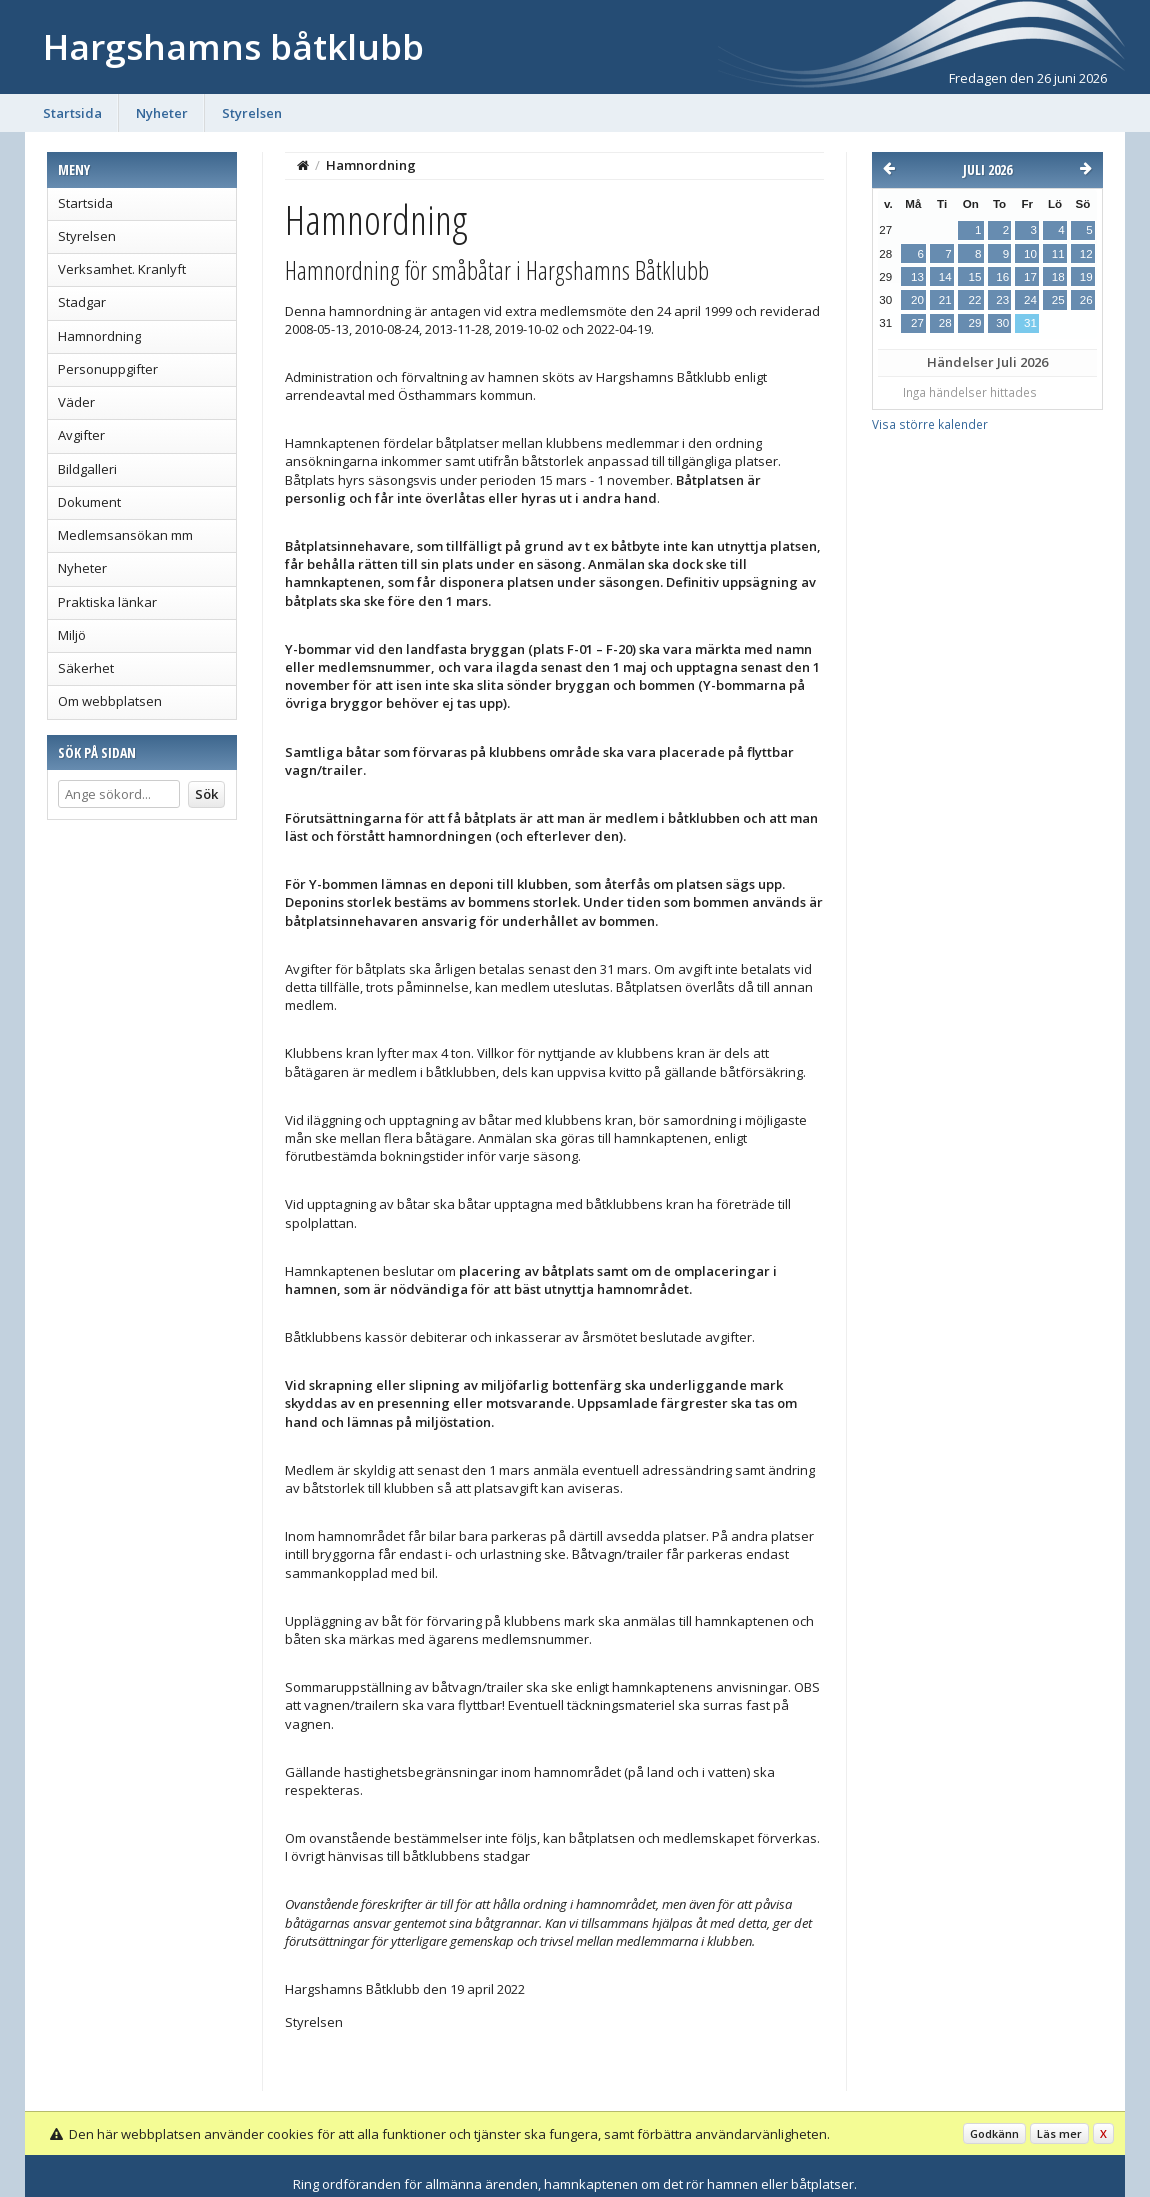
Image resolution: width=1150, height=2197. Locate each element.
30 (1002, 323)
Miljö (72, 635)
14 (945, 277)
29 (974, 323)
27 (917, 323)
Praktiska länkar (107, 602)
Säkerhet (86, 668)
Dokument (89, 502)
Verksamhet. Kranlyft (122, 269)
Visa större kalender (930, 424)
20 (917, 300)
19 (1086, 277)
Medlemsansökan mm (125, 535)
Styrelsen (252, 113)
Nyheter (162, 113)
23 (1002, 300)
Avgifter (81, 435)
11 (1058, 254)
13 (917, 277)
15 (974, 277)
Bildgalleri (87, 469)
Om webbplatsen (110, 701)
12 (1086, 254)
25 (1058, 300)
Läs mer (1059, 2133)
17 (1030, 277)
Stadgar (82, 302)
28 (945, 323)
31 (1030, 323)
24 (1030, 300)
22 (974, 300)
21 (945, 300)
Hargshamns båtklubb (233, 46)
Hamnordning (99, 336)
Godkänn (994, 2133)
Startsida (72, 113)
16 (1002, 277)
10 (1030, 254)
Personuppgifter (108, 369)
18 (1058, 277)
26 (1086, 300)
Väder (76, 402)
